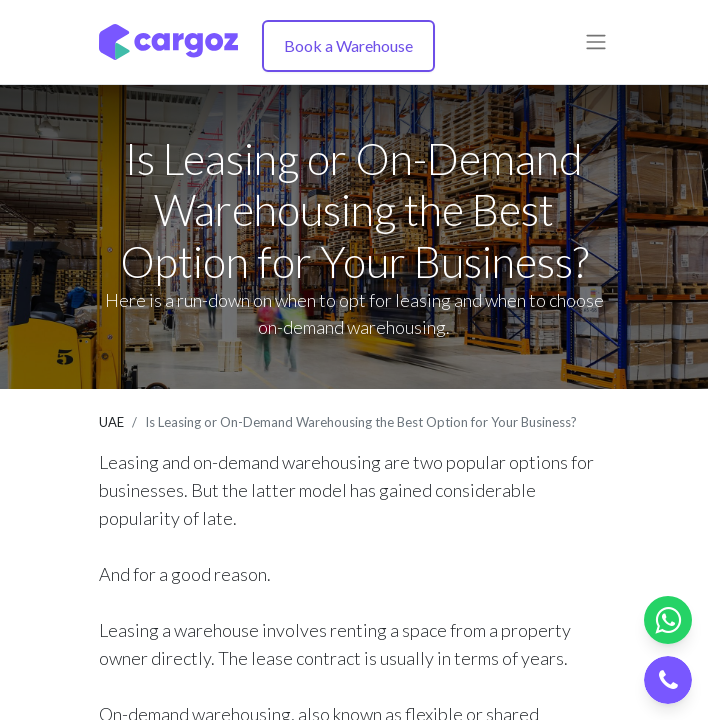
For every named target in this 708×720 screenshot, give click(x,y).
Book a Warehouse (348, 45)
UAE (111, 422)
